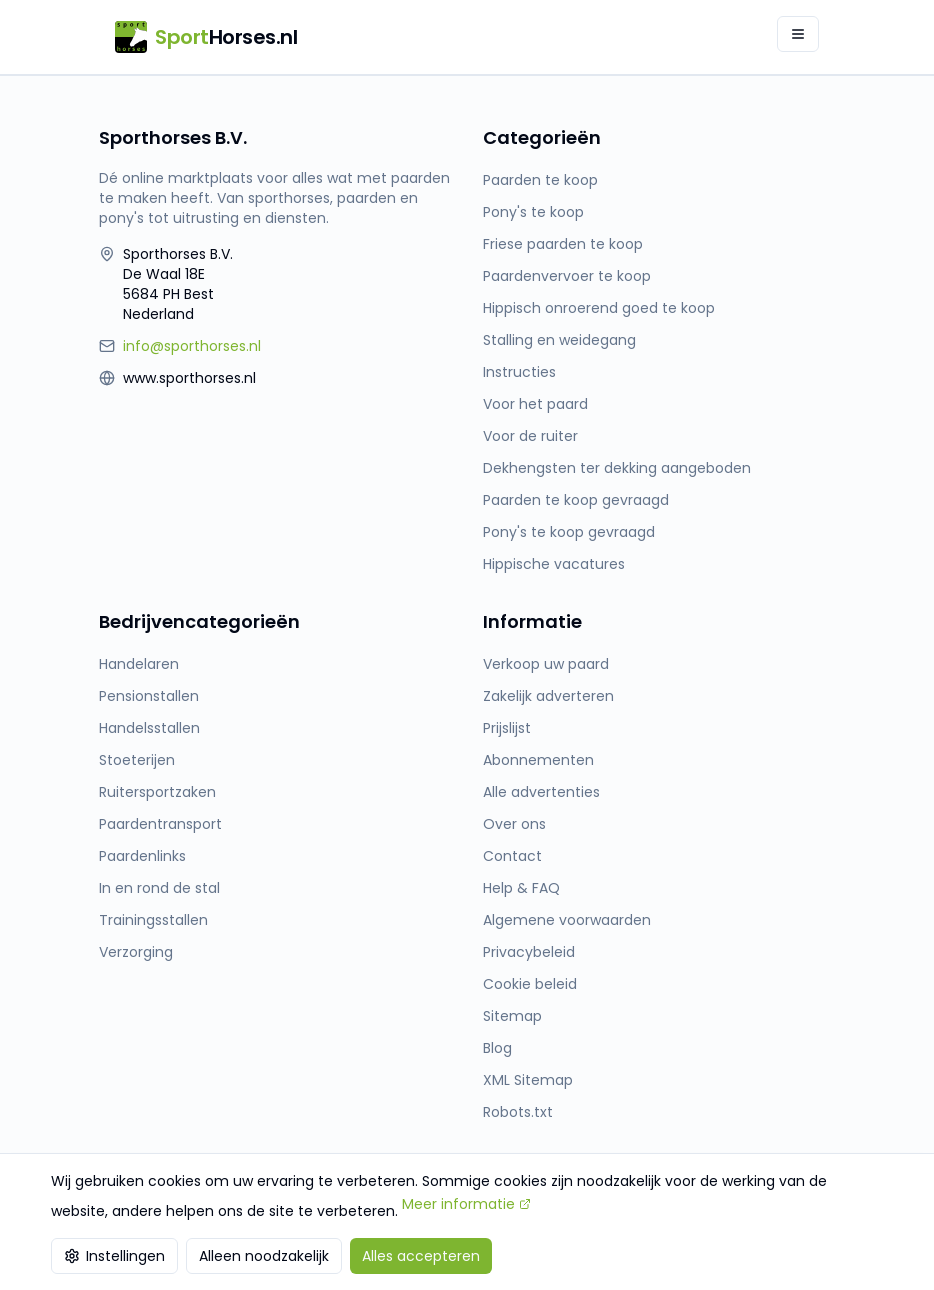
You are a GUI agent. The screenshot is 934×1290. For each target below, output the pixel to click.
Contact (512, 856)
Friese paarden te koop (563, 244)
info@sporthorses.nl (192, 346)
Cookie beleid (530, 984)
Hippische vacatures (554, 564)
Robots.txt (518, 1112)
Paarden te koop (540, 180)
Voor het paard (535, 404)
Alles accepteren (421, 1256)
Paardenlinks (142, 856)
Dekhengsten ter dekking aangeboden (617, 468)
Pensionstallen (149, 696)
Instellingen (114, 1256)
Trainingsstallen (153, 920)
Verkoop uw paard (546, 664)
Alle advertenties (541, 792)
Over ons (514, 824)
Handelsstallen (149, 728)
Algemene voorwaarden (567, 920)
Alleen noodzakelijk (264, 1256)
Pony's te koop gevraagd (569, 532)
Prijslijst (507, 728)
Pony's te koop (533, 212)
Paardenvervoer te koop (567, 276)
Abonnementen (538, 760)
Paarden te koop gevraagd (576, 500)
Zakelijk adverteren (548, 696)
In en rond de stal (159, 888)
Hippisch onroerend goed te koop (599, 308)
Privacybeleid (529, 952)
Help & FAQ (521, 888)
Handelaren (139, 664)
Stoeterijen (137, 760)
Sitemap (512, 1016)
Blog (497, 1048)
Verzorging (136, 952)
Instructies (519, 372)
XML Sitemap (528, 1080)
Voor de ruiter (530, 436)
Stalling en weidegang (559, 340)
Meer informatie (466, 1204)
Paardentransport (160, 824)
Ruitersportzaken (157, 792)
